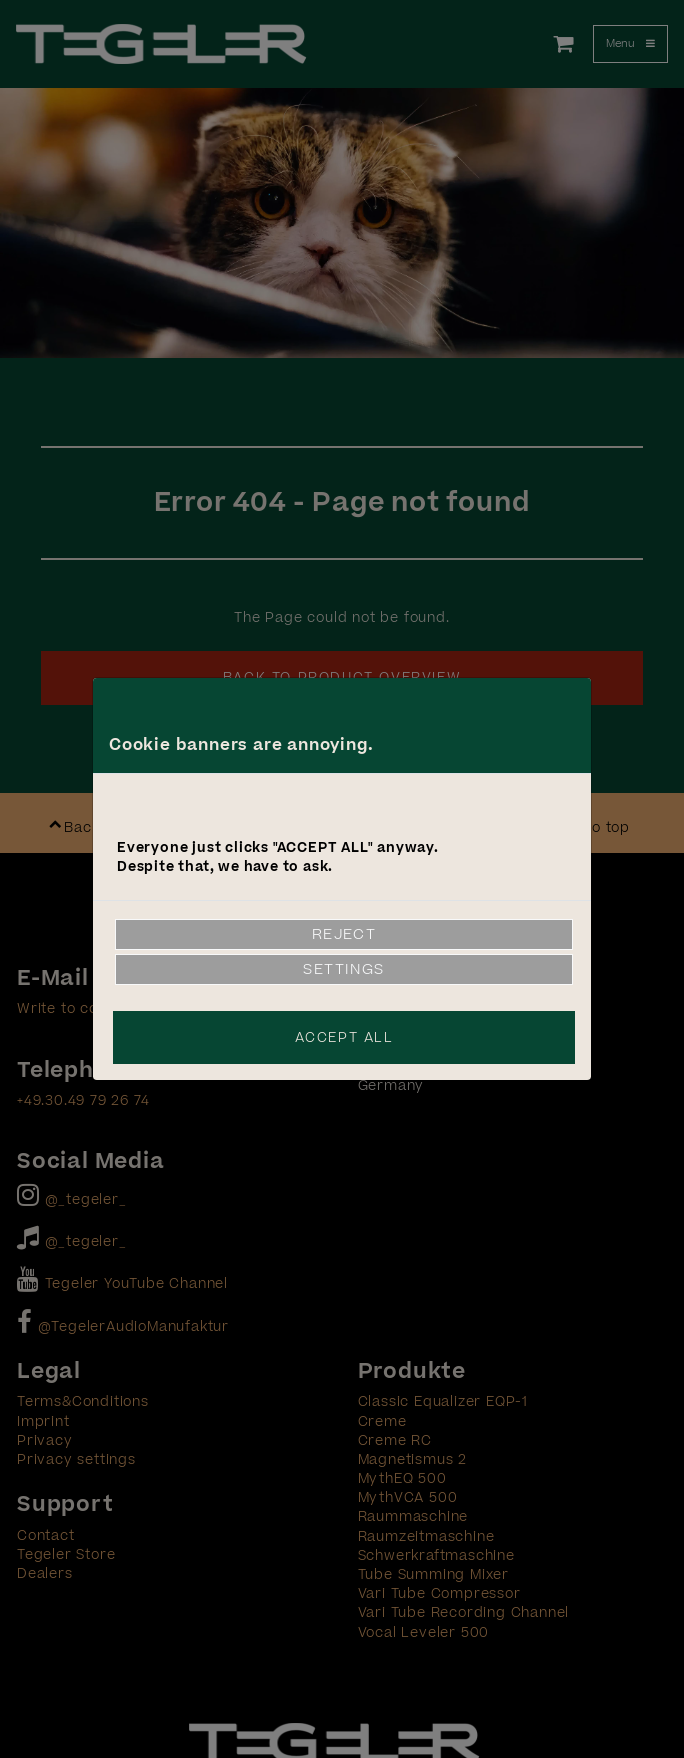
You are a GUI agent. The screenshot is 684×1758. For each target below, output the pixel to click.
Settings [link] (344, 969)
